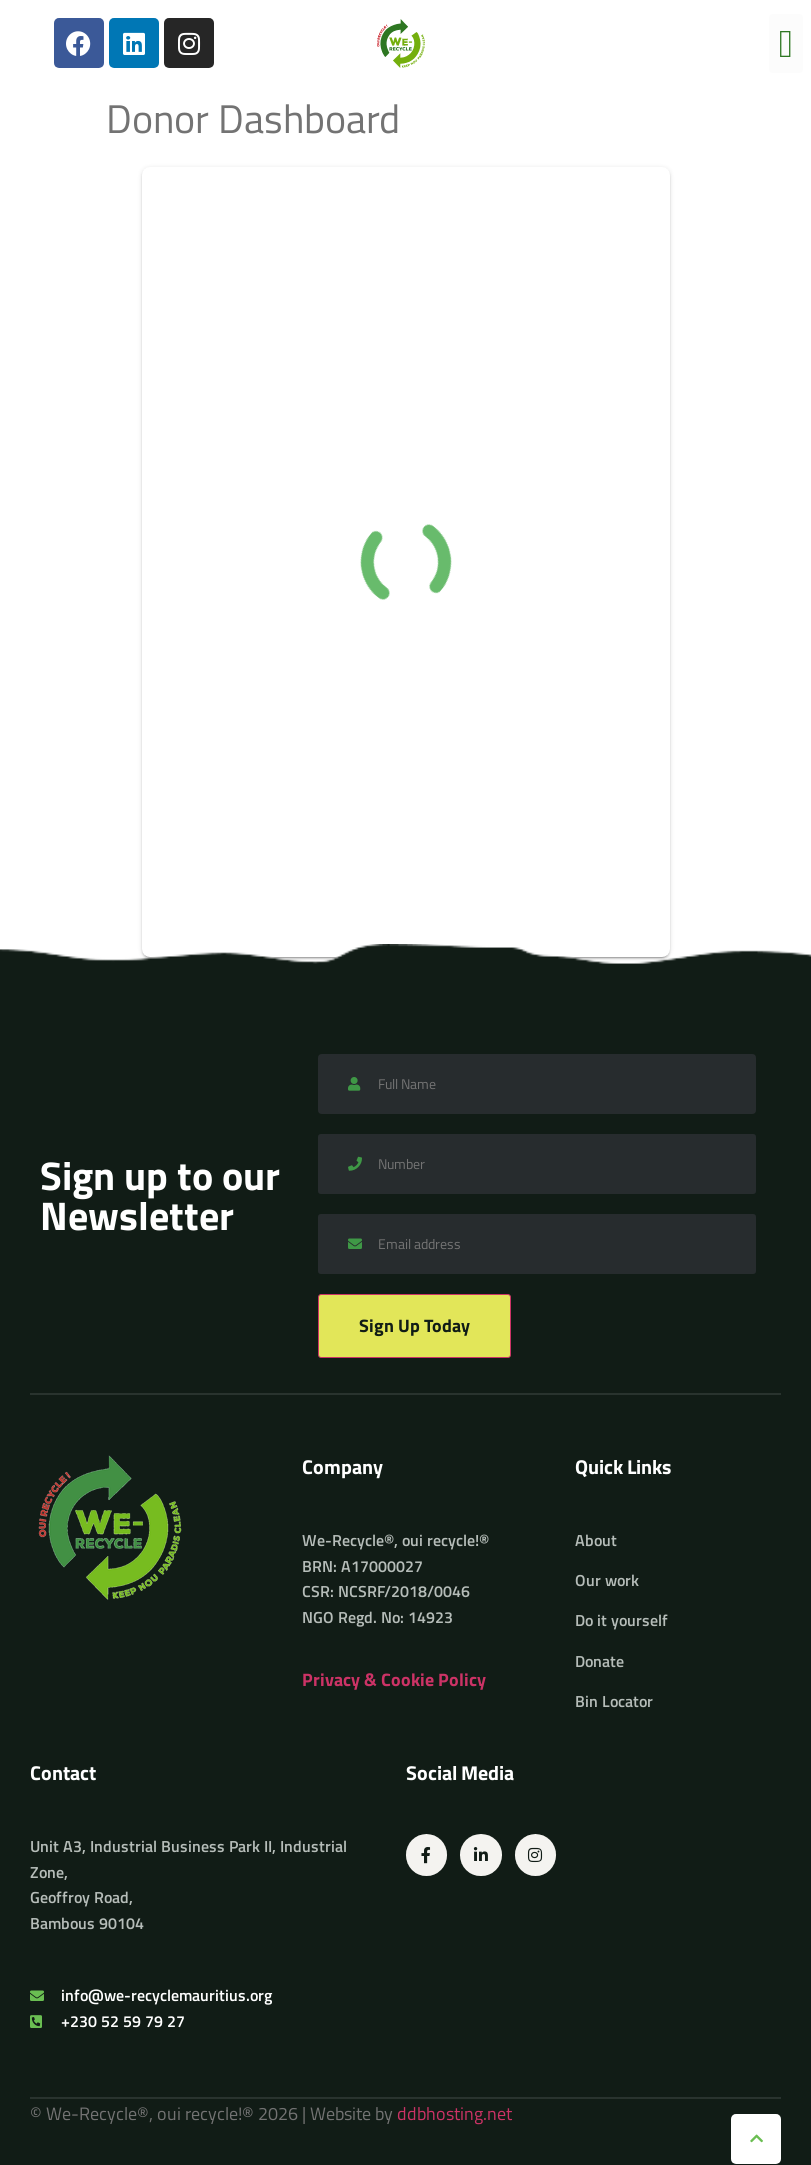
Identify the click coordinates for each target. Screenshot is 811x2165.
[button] (786, 43)
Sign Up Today (414, 1325)
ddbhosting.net (454, 2113)
